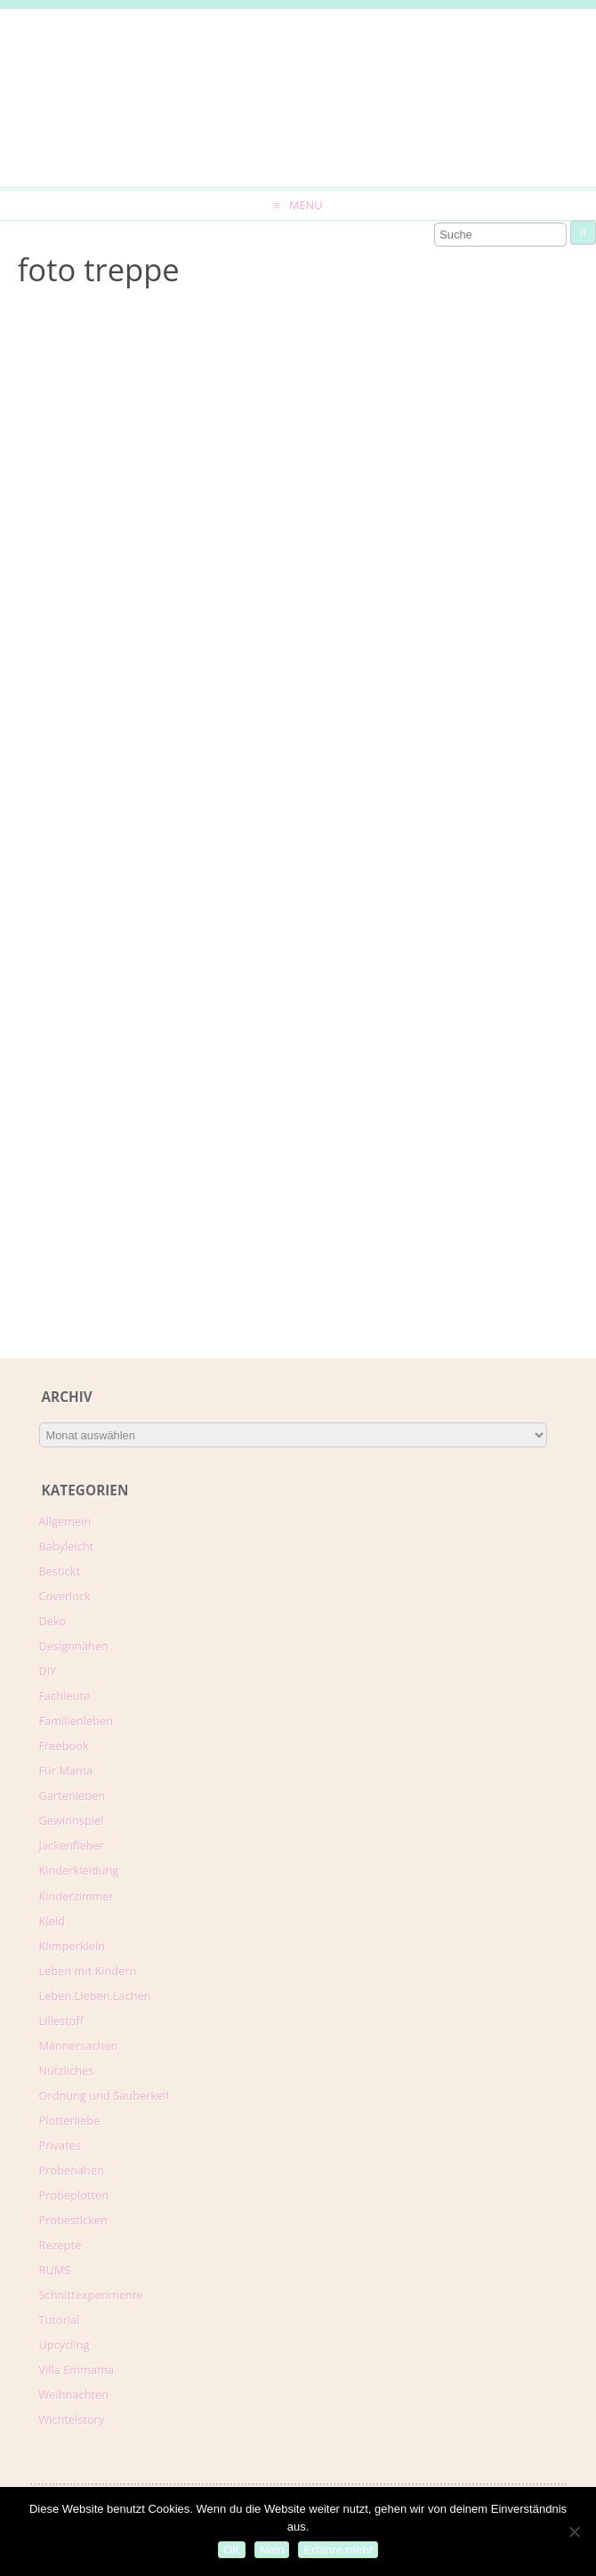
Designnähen (74, 1646)
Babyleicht (66, 1546)
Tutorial (59, 2320)
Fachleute (65, 1696)
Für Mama (66, 1770)
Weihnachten (74, 2394)
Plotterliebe (70, 2120)
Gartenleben (72, 1795)
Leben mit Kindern (88, 1971)
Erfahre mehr (338, 2549)
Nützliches (66, 2070)
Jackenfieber (71, 1845)
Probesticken (73, 2220)
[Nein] (574, 2531)
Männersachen (78, 2045)
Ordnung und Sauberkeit (105, 2095)
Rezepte (60, 2245)
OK (231, 2549)
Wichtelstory (72, 2419)
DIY (48, 1671)
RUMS (55, 2270)
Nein (272, 2549)
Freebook (64, 1746)
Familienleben (76, 1721)
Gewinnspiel (71, 1820)
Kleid (52, 1921)
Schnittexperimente (91, 2295)
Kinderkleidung (79, 1870)
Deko (53, 1621)
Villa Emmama (77, 2369)
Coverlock (65, 1596)
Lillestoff (62, 2021)
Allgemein (65, 1521)
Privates (60, 2145)
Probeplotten (74, 2195)
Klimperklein (72, 1946)
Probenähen (71, 2170)
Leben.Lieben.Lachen (95, 1996)
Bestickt (60, 1571)
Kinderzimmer (77, 1896)
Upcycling (64, 2345)
